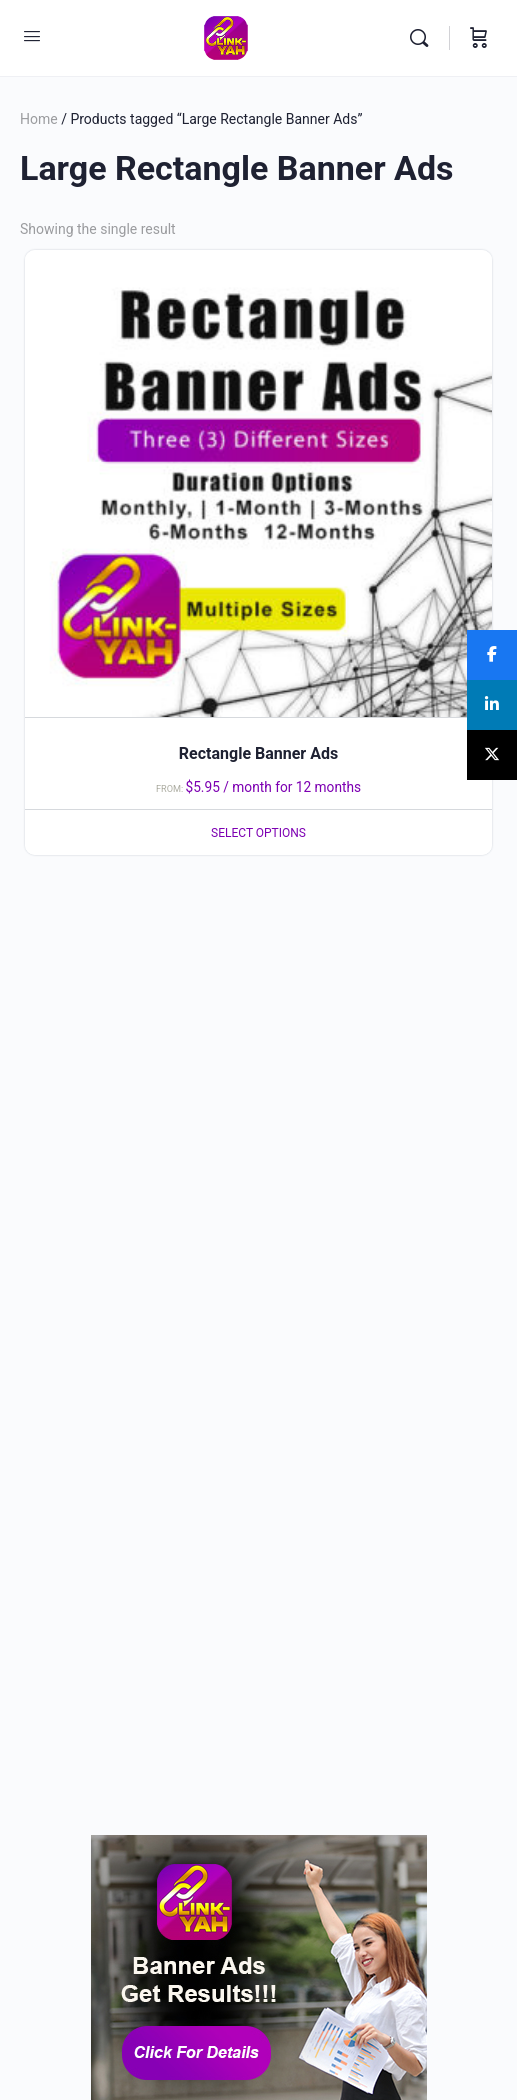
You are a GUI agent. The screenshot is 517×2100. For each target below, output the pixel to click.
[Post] (492, 755)
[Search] (424, 38)
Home (39, 119)
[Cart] (479, 38)
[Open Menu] (32, 36)
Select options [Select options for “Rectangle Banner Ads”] (258, 833)
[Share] (492, 655)
